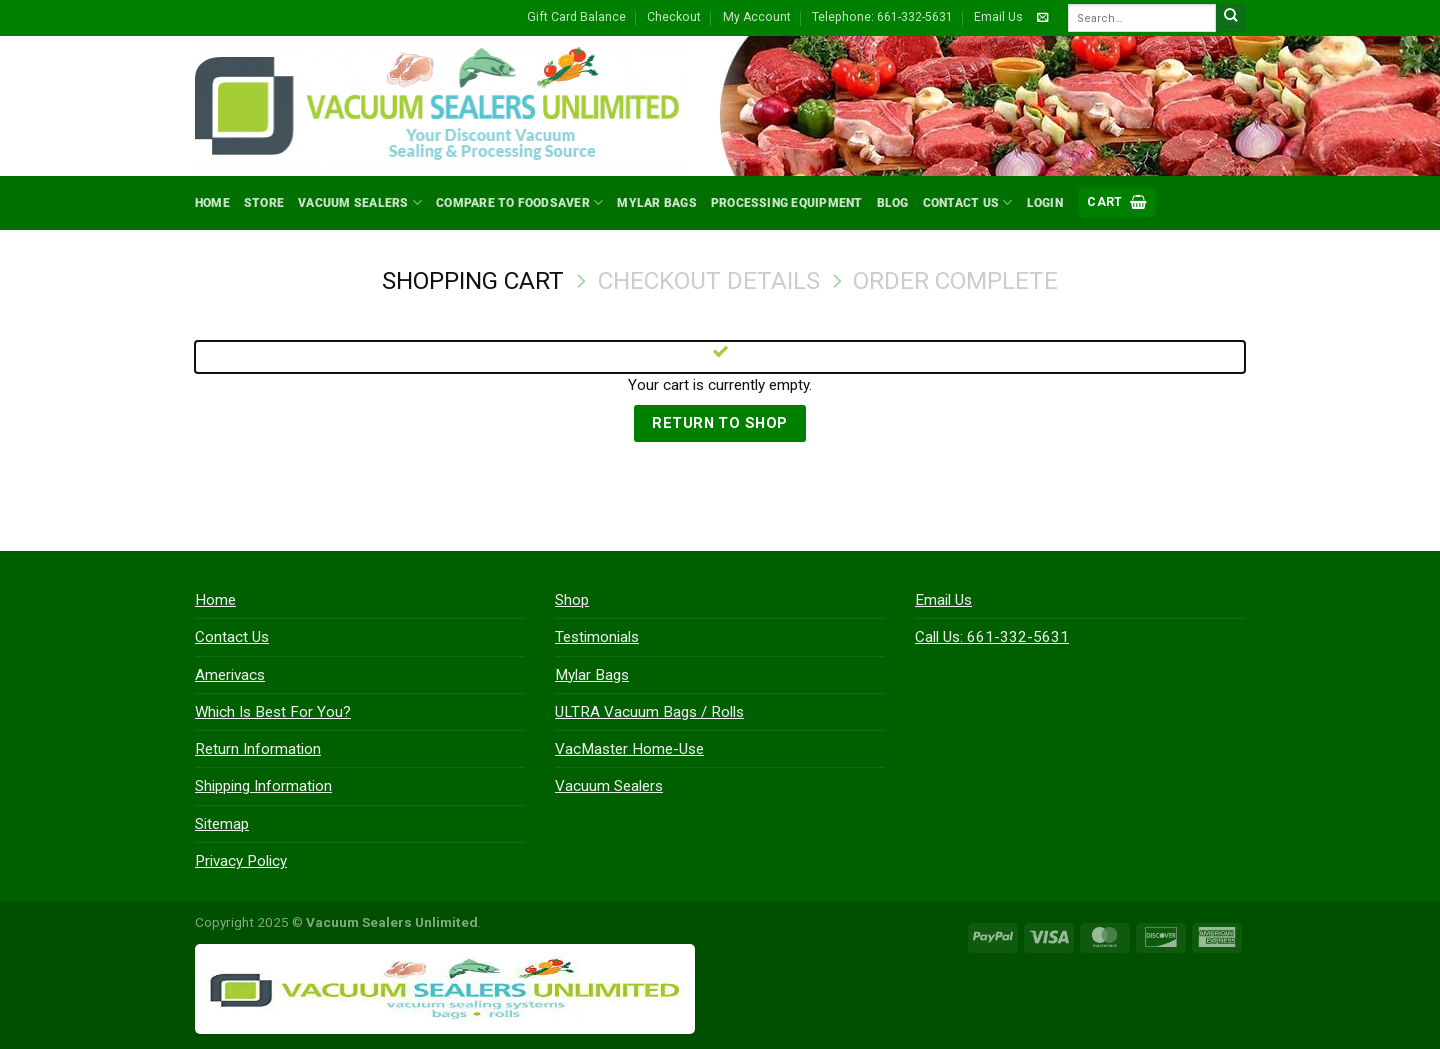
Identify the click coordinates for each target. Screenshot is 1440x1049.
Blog (893, 203)
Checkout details (709, 280)
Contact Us (968, 202)
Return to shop (719, 423)
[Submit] (1230, 18)
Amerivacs (230, 675)
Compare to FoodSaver (519, 202)
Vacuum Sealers (360, 202)
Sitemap (222, 824)
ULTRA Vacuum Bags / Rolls (649, 712)
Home (212, 203)
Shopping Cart (473, 280)
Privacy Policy (241, 861)
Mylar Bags (656, 203)
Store (264, 203)
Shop (572, 600)
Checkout (674, 17)
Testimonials (597, 637)
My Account (757, 17)
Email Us (998, 17)
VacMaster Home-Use (629, 749)
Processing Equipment (787, 203)
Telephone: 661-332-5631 (882, 17)
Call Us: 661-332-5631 (992, 637)
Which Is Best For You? (273, 712)
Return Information (258, 749)
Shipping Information (263, 786)
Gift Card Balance (576, 17)
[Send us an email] (1042, 18)
